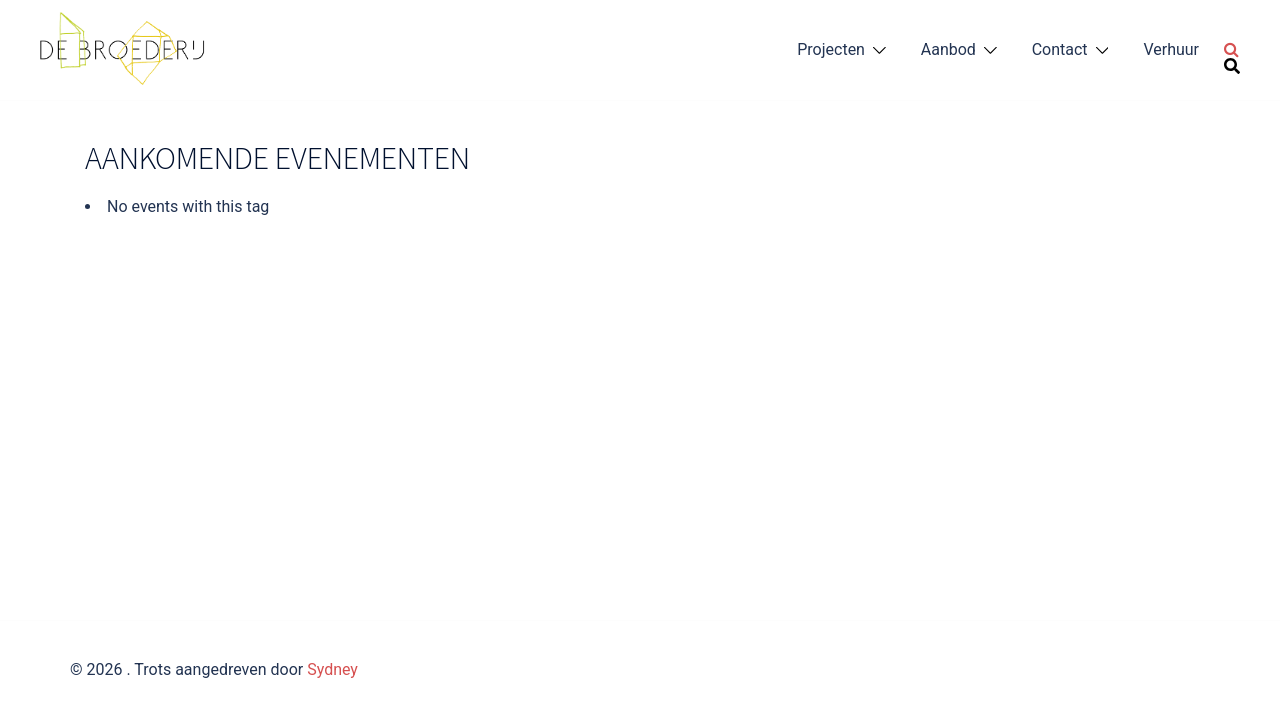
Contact (1060, 49)
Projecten (831, 49)
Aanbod (948, 49)
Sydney (332, 669)
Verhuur (1171, 49)
